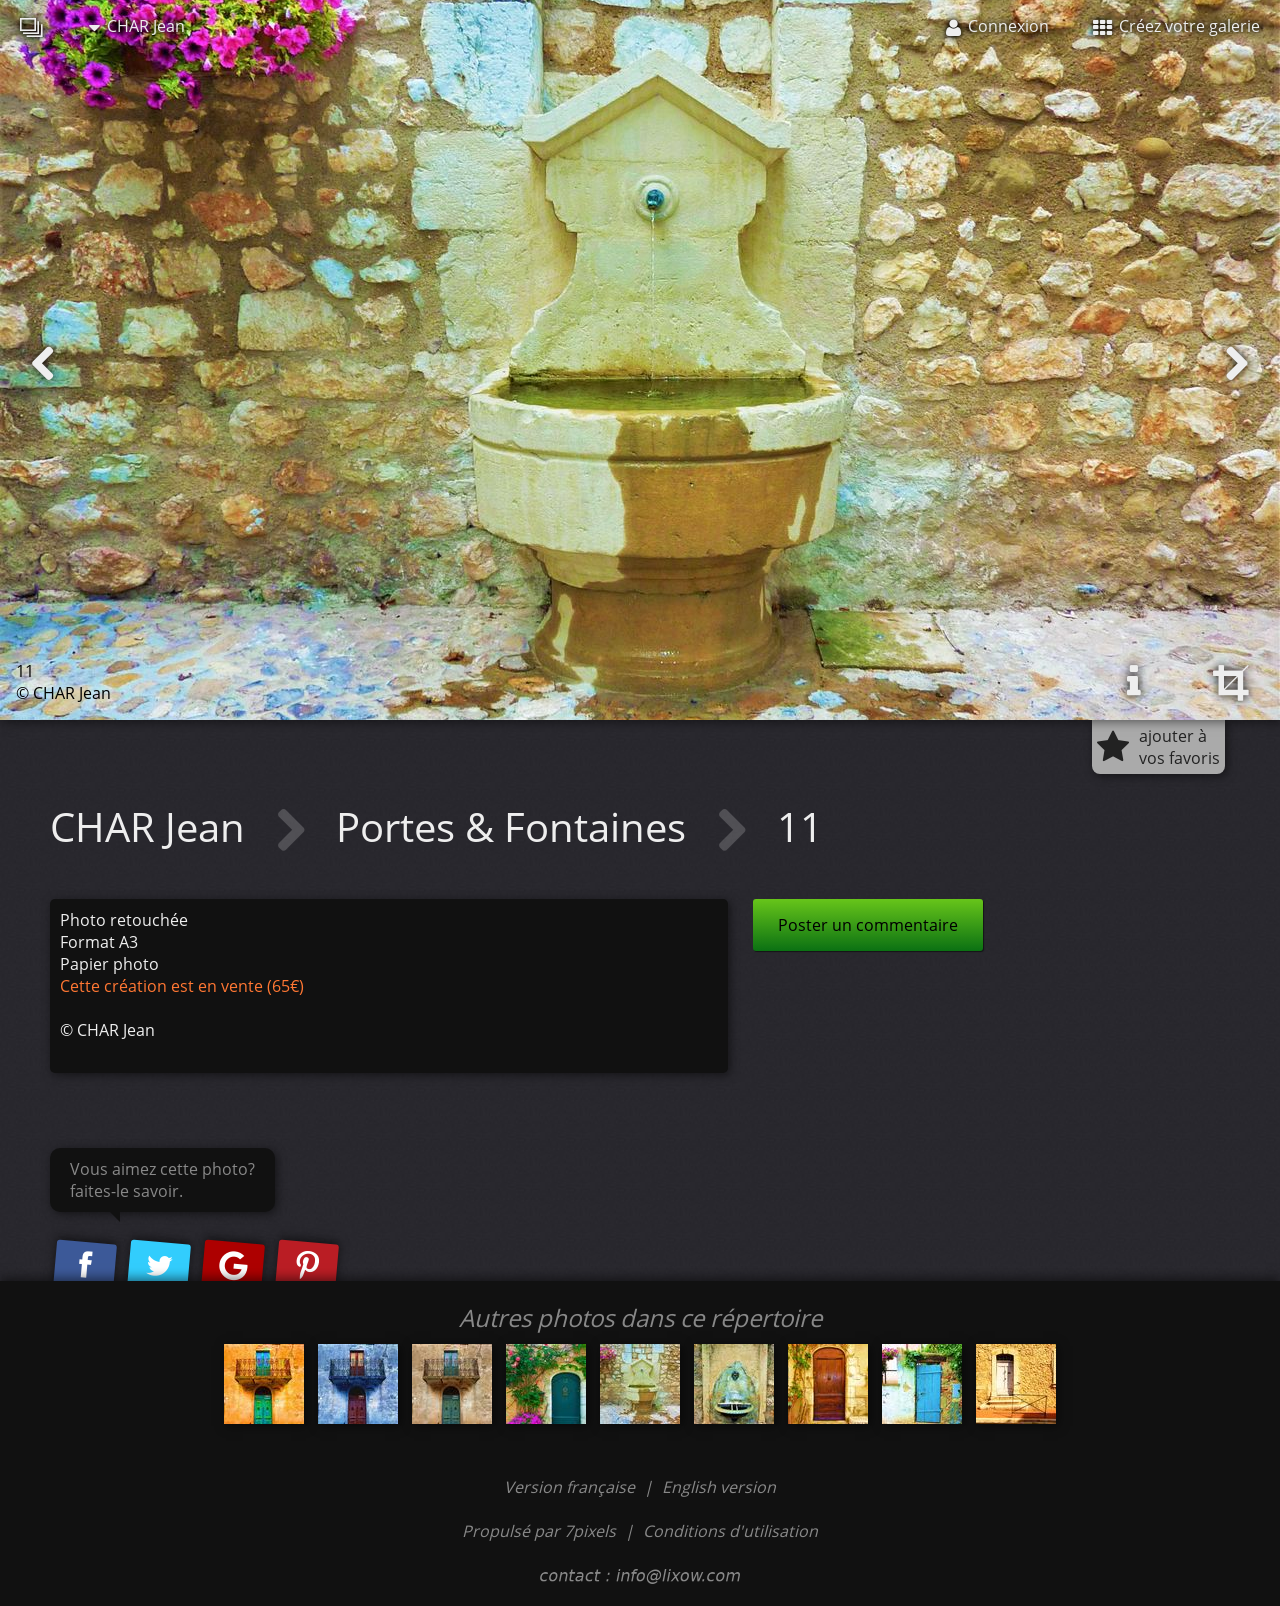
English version (719, 1487)
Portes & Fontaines (516, 826)
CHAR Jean (137, 26)
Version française (571, 1487)
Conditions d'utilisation (730, 1531)
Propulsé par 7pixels (539, 1531)
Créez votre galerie (1176, 26)
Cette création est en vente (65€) (182, 986)
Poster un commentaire (868, 925)
